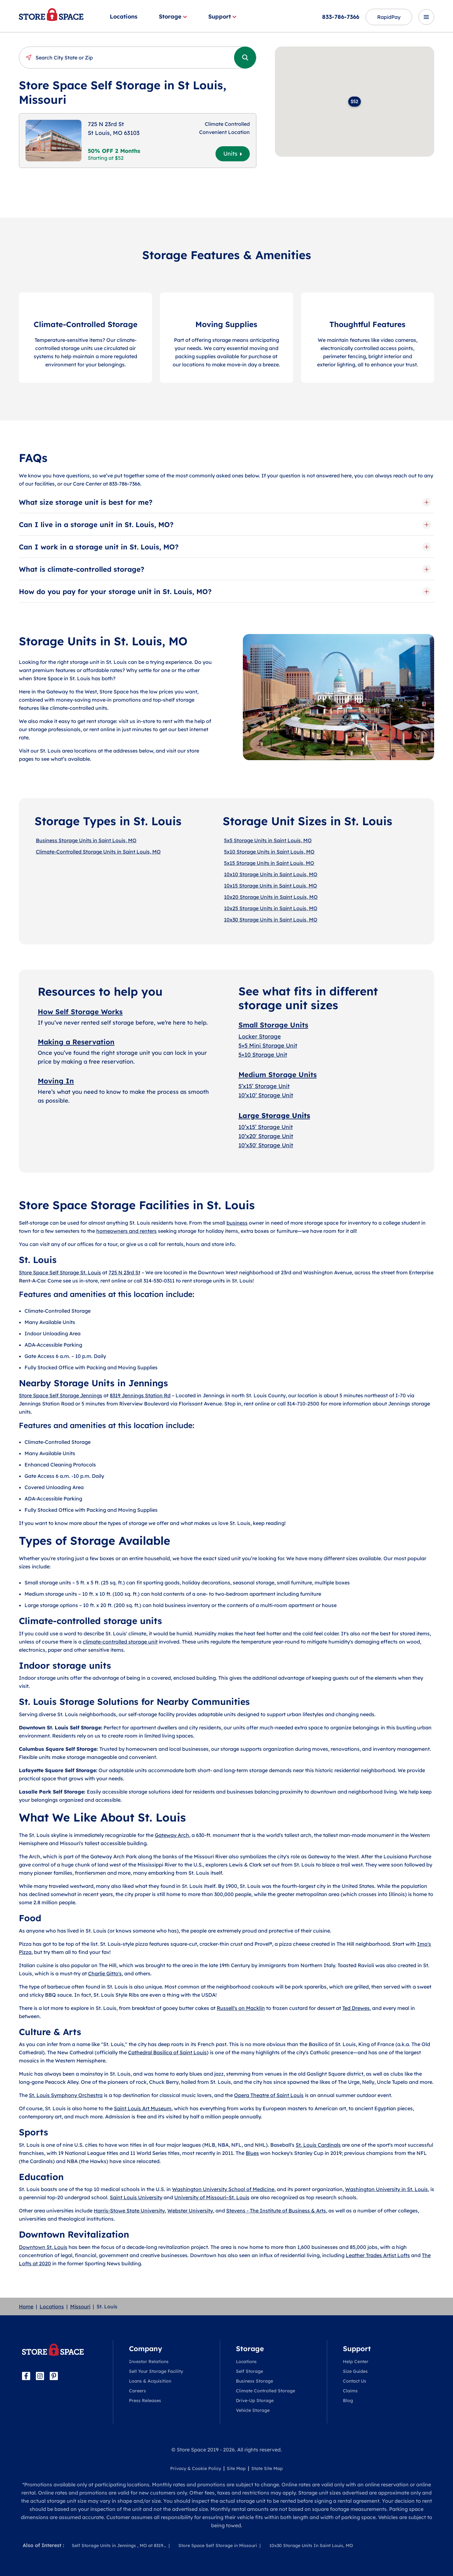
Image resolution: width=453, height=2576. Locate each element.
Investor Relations (149, 2361)
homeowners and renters (126, 1231)
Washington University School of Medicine (223, 2189)
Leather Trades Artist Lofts (378, 2255)
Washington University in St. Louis (386, 2189)
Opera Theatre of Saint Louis (269, 2095)
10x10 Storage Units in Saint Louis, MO (270, 874)
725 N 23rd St (124, 1272)
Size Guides (355, 2371)
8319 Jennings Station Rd (140, 1395)
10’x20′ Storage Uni (264, 1136)
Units (232, 153)
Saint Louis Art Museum (142, 2108)
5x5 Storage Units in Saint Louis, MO (268, 840)
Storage (173, 16)
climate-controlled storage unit (120, 1642)
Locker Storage (259, 1036)
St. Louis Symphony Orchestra (66, 2095)
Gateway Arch (172, 1835)
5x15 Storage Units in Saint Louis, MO (269, 863)
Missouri (80, 2306)
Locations (123, 16)
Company (145, 2348)
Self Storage (249, 2371)
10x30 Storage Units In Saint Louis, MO (311, 2545)
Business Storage (254, 2381)
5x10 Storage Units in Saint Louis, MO (269, 851)
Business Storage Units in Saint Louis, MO (86, 840)
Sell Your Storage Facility (156, 2371)
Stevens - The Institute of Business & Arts (276, 2210)
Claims (350, 2391)
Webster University (190, 2210)
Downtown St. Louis (43, 2247)
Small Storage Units (273, 1025)
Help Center (355, 2361)
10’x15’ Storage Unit (265, 1127)
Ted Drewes (356, 2008)
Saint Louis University (136, 2197)
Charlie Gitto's (105, 1973)
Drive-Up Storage (255, 2400)
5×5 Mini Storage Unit (267, 1045)
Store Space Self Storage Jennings (60, 1395)
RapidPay (388, 17)
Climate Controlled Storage (265, 2391)
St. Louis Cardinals (318, 2145)
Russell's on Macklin (241, 2008)
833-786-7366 (340, 16)
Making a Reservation (76, 1042)
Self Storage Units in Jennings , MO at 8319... (119, 2545)
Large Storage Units (274, 1115)
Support (222, 16)
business (237, 1223)
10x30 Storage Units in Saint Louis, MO (270, 919)
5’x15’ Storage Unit (264, 1086)
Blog (348, 2400)
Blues (252, 2153)
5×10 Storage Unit (262, 1054)
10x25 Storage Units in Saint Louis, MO (270, 908)
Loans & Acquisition (150, 2381)
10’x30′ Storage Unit (265, 1145)
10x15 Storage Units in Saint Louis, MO (270, 885)
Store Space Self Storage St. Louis (60, 1272)
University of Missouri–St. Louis (211, 2197)
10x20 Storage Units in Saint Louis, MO (271, 897)
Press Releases (145, 2400)
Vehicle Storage (253, 2410)
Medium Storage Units (277, 1074)
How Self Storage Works (80, 1011)
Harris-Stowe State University (129, 2210)
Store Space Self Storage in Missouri (217, 2545)
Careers (137, 2391)
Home (26, 2306)
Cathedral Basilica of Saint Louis (167, 2052)
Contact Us (354, 2381)
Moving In (56, 1081)
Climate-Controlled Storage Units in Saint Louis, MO (98, 851)
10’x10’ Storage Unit (265, 1095)
